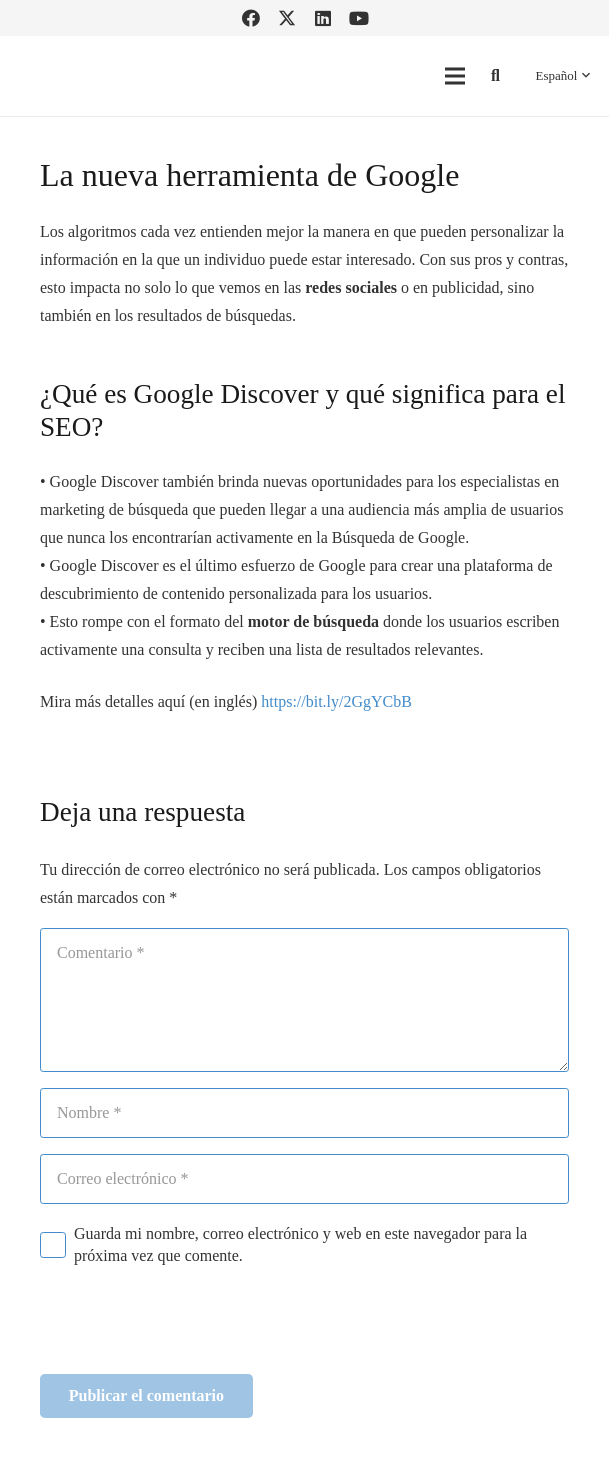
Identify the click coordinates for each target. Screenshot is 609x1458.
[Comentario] (304, 1000)
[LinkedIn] (323, 18)
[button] (495, 76)
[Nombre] (304, 1113)
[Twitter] (287, 18)
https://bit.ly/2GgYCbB (336, 701)
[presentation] (192, 1326)
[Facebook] (251, 18)
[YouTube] (359, 18)
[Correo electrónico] (304, 1179)
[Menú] (455, 76)
